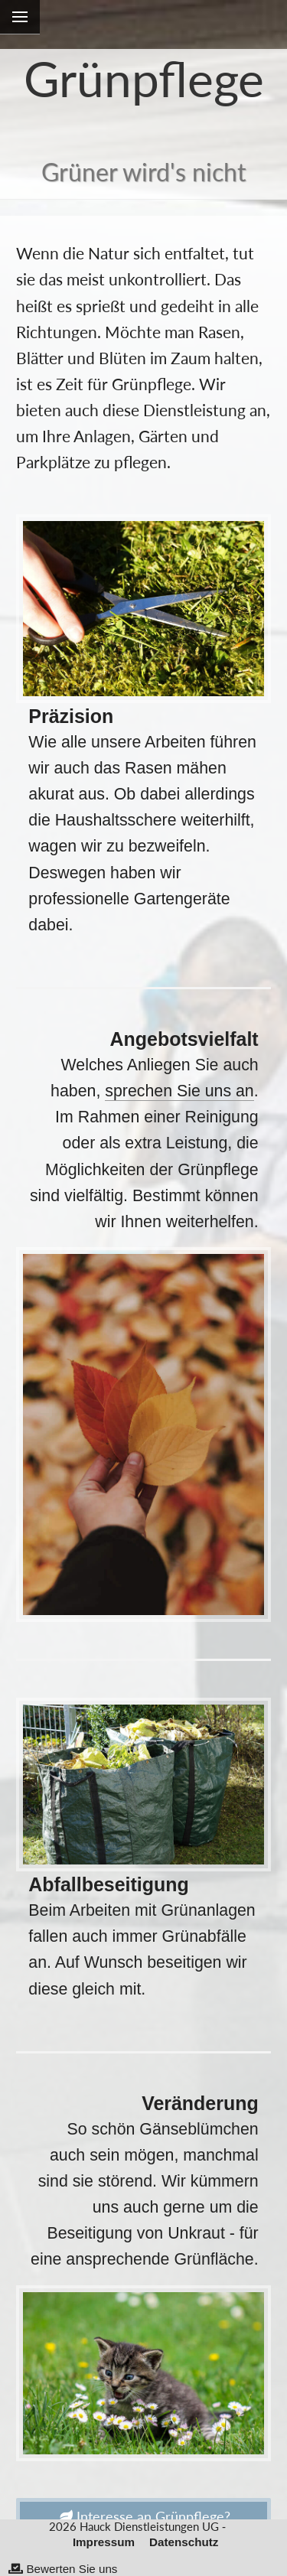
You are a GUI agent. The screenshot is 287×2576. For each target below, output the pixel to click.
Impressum (104, 2541)
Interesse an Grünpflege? (143, 2517)
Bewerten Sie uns (62, 2568)
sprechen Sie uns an (179, 1091)
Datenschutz (183, 2541)
